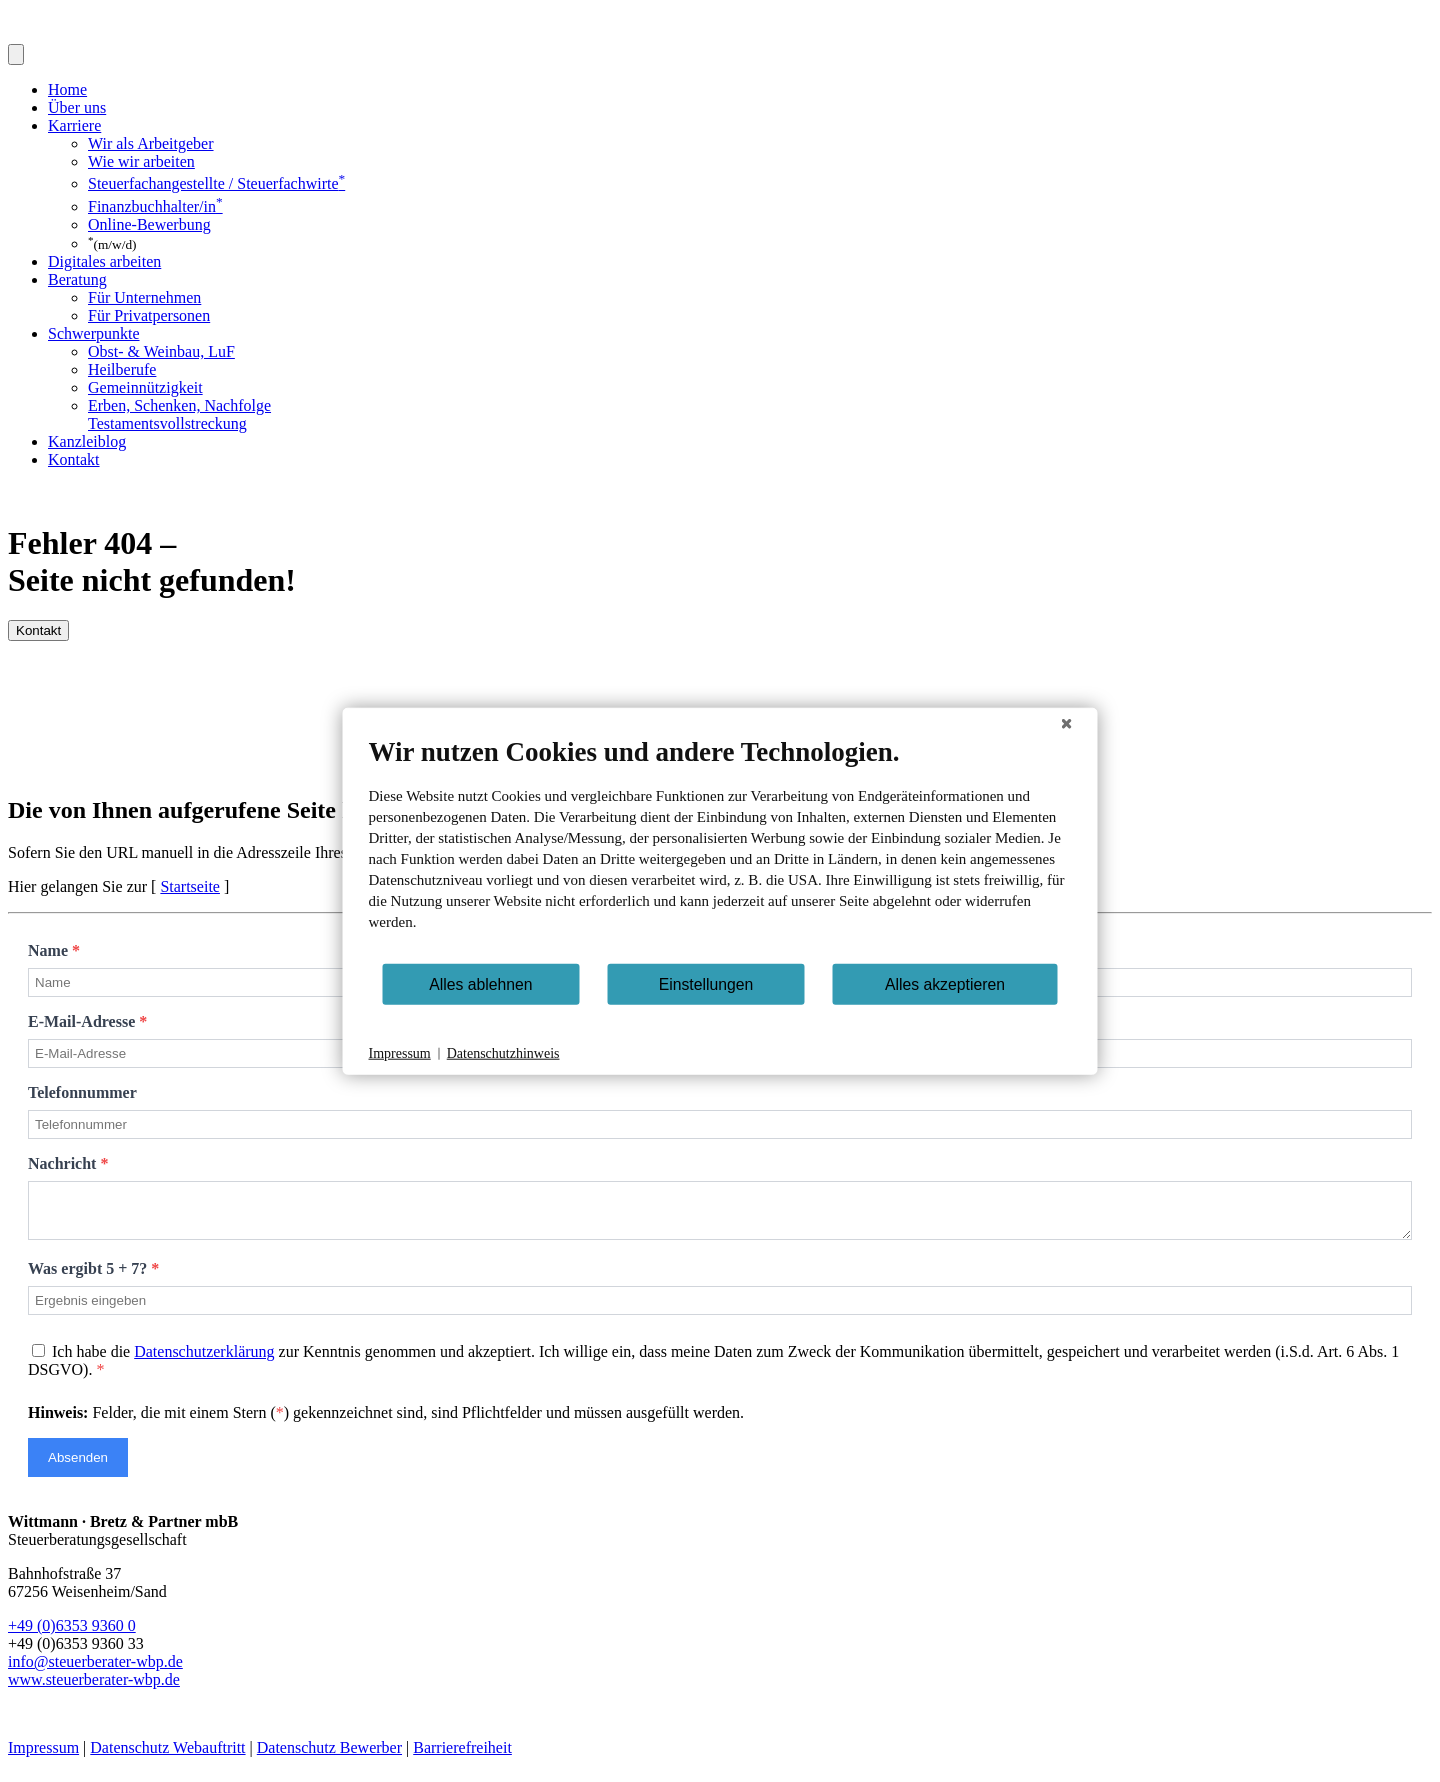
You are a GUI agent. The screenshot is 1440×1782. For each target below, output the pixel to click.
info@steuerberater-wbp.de (95, 1670)
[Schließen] (1067, 724)
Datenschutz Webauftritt (167, 1756)
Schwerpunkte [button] (94, 333)
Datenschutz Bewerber (329, 1756)
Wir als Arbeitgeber (151, 143)
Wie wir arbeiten (141, 161)
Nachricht (68, 1163)
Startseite (190, 886)
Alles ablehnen (480, 983)
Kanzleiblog (87, 441)
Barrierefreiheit (462, 1756)
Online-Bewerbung (149, 224)
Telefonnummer (82, 1092)
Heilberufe (122, 369)
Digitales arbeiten (104, 261)
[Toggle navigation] (16, 54)
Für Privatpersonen (149, 315)
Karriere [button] (74, 125)
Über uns (77, 107)
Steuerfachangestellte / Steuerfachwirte (216, 183)
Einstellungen (706, 983)
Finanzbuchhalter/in (155, 206)
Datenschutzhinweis (503, 1053)
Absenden (78, 1466)
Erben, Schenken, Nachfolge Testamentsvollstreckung (179, 414)
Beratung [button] (77, 279)
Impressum (43, 1756)
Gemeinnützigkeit (145, 387)
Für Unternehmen (144, 297)
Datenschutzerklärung (204, 1360)
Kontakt (74, 459)
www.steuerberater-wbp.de (94, 1688)
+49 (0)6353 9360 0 (72, 1634)
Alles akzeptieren (945, 983)
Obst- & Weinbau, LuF (161, 351)
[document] (720, 849)
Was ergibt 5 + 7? (93, 1277)
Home (67, 89)
